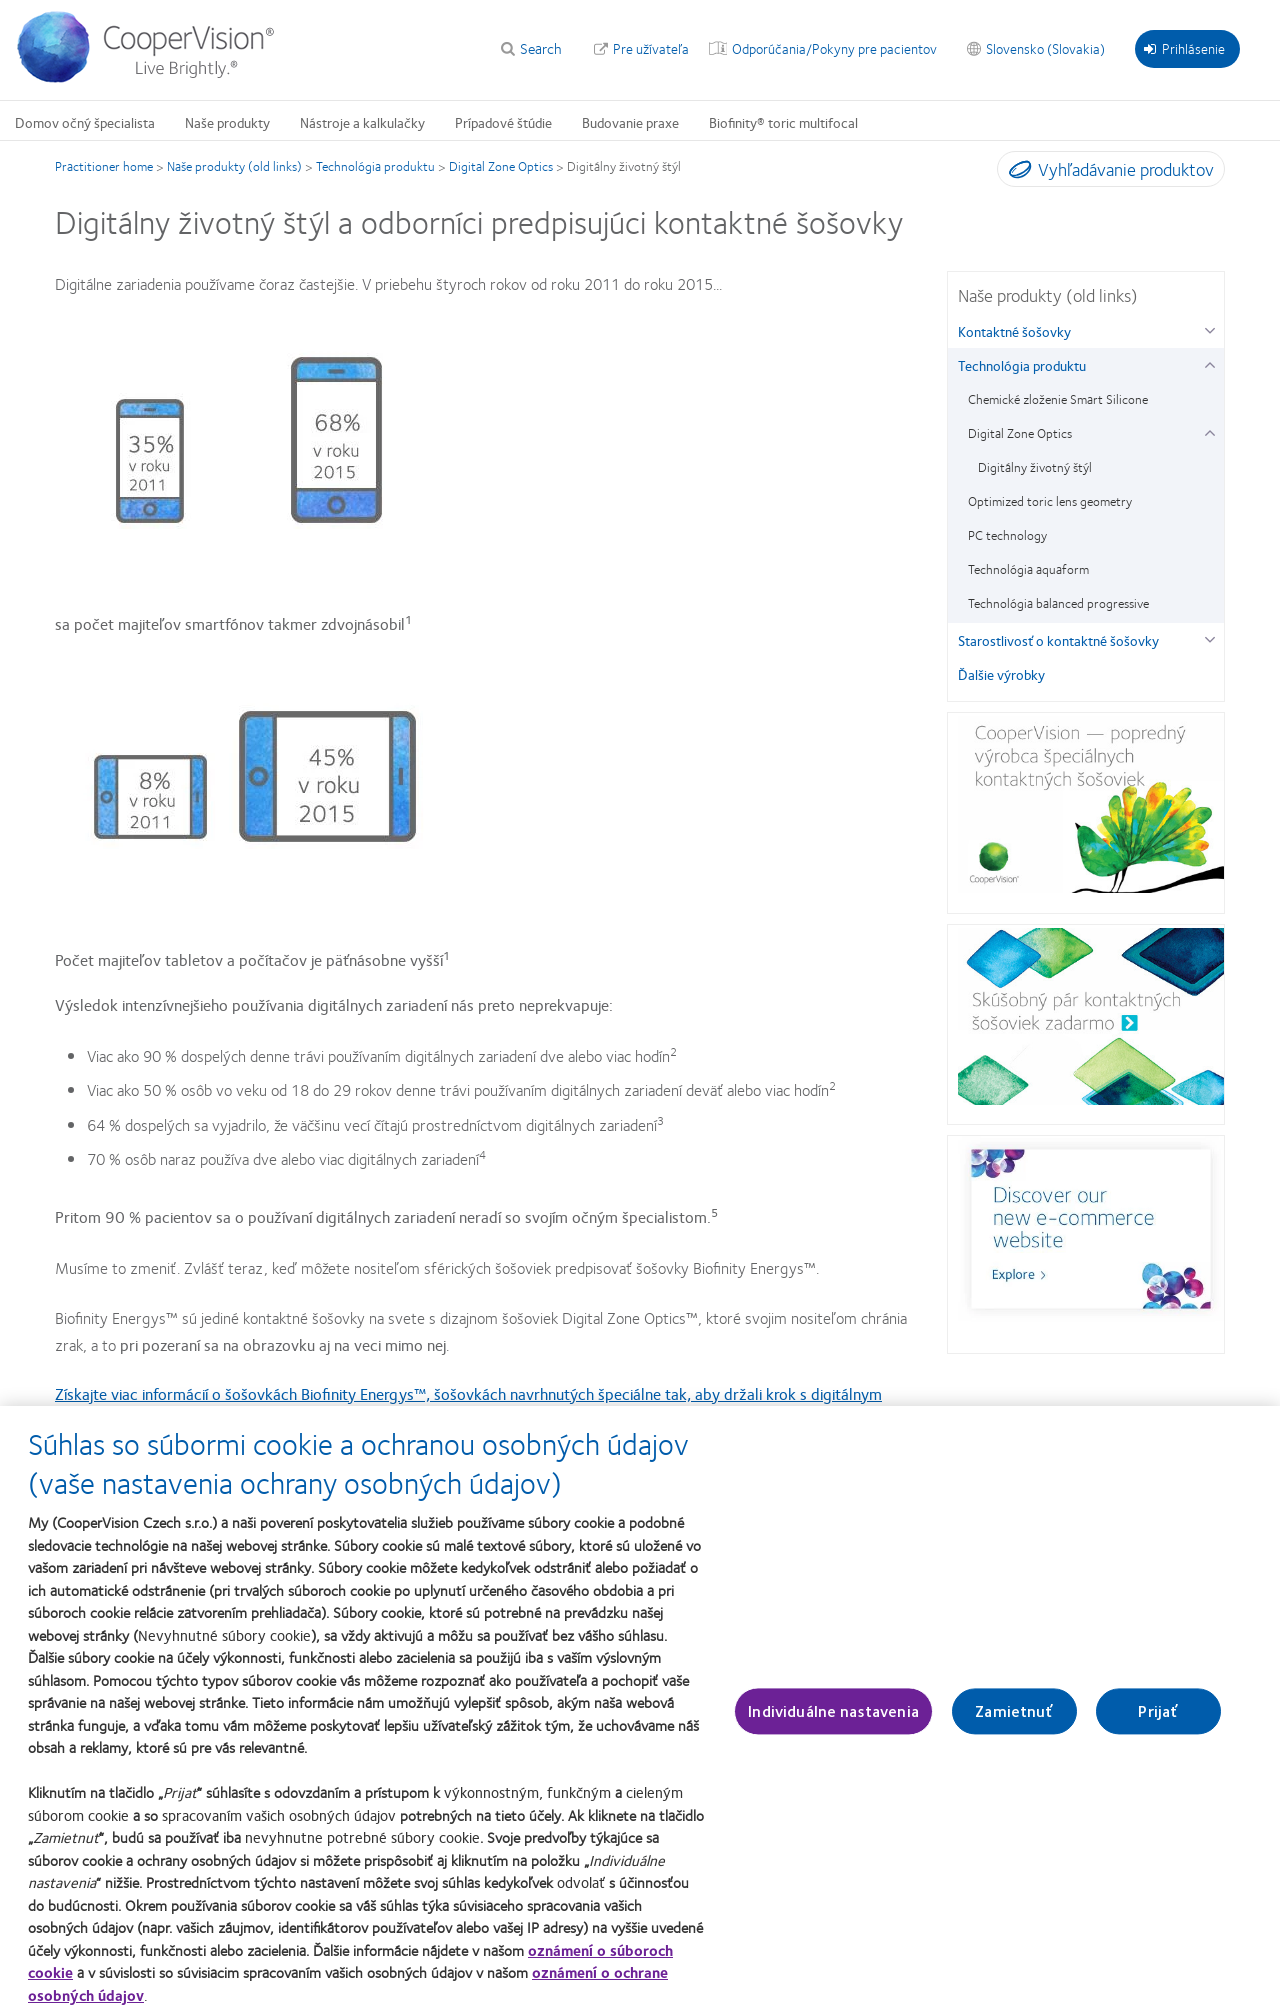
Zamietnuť (1014, 1711)
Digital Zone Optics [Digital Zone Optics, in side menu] (1020, 433)
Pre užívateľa (651, 48)
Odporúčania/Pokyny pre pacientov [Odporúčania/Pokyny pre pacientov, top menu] (834, 48)
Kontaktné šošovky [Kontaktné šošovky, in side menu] (1014, 331)
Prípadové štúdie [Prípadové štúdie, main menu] (503, 122)
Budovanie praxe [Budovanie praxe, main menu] (630, 122)
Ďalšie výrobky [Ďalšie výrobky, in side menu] (1001, 674)
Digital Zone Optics (501, 166)
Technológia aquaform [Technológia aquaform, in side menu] (1028, 569)
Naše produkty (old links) (234, 166)
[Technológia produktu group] (1209, 362)
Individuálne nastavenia (833, 1711)
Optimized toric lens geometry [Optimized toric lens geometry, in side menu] (1050, 501)
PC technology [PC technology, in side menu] (1007, 535)
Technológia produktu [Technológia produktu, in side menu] (1022, 365)
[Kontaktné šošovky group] (1209, 328)
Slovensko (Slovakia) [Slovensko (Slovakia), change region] (1045, 48)
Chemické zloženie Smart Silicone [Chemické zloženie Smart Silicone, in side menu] (1058, 399)
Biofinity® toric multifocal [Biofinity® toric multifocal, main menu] (783, 122)
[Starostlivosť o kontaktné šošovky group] (1209, 637)
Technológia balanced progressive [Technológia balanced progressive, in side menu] (1058, 603)
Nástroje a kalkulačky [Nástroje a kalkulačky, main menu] (362, 122)
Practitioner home (104, 166)
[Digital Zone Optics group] (1209, 430)
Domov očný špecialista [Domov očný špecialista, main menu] (85, 122)
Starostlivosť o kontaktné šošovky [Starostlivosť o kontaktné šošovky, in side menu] (1058, 640)
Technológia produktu (375, 166)
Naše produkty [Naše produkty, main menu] (227, 122)
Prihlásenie (1184, 48)
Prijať (1158, 1711)
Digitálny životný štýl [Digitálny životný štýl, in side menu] (1035, 467)
